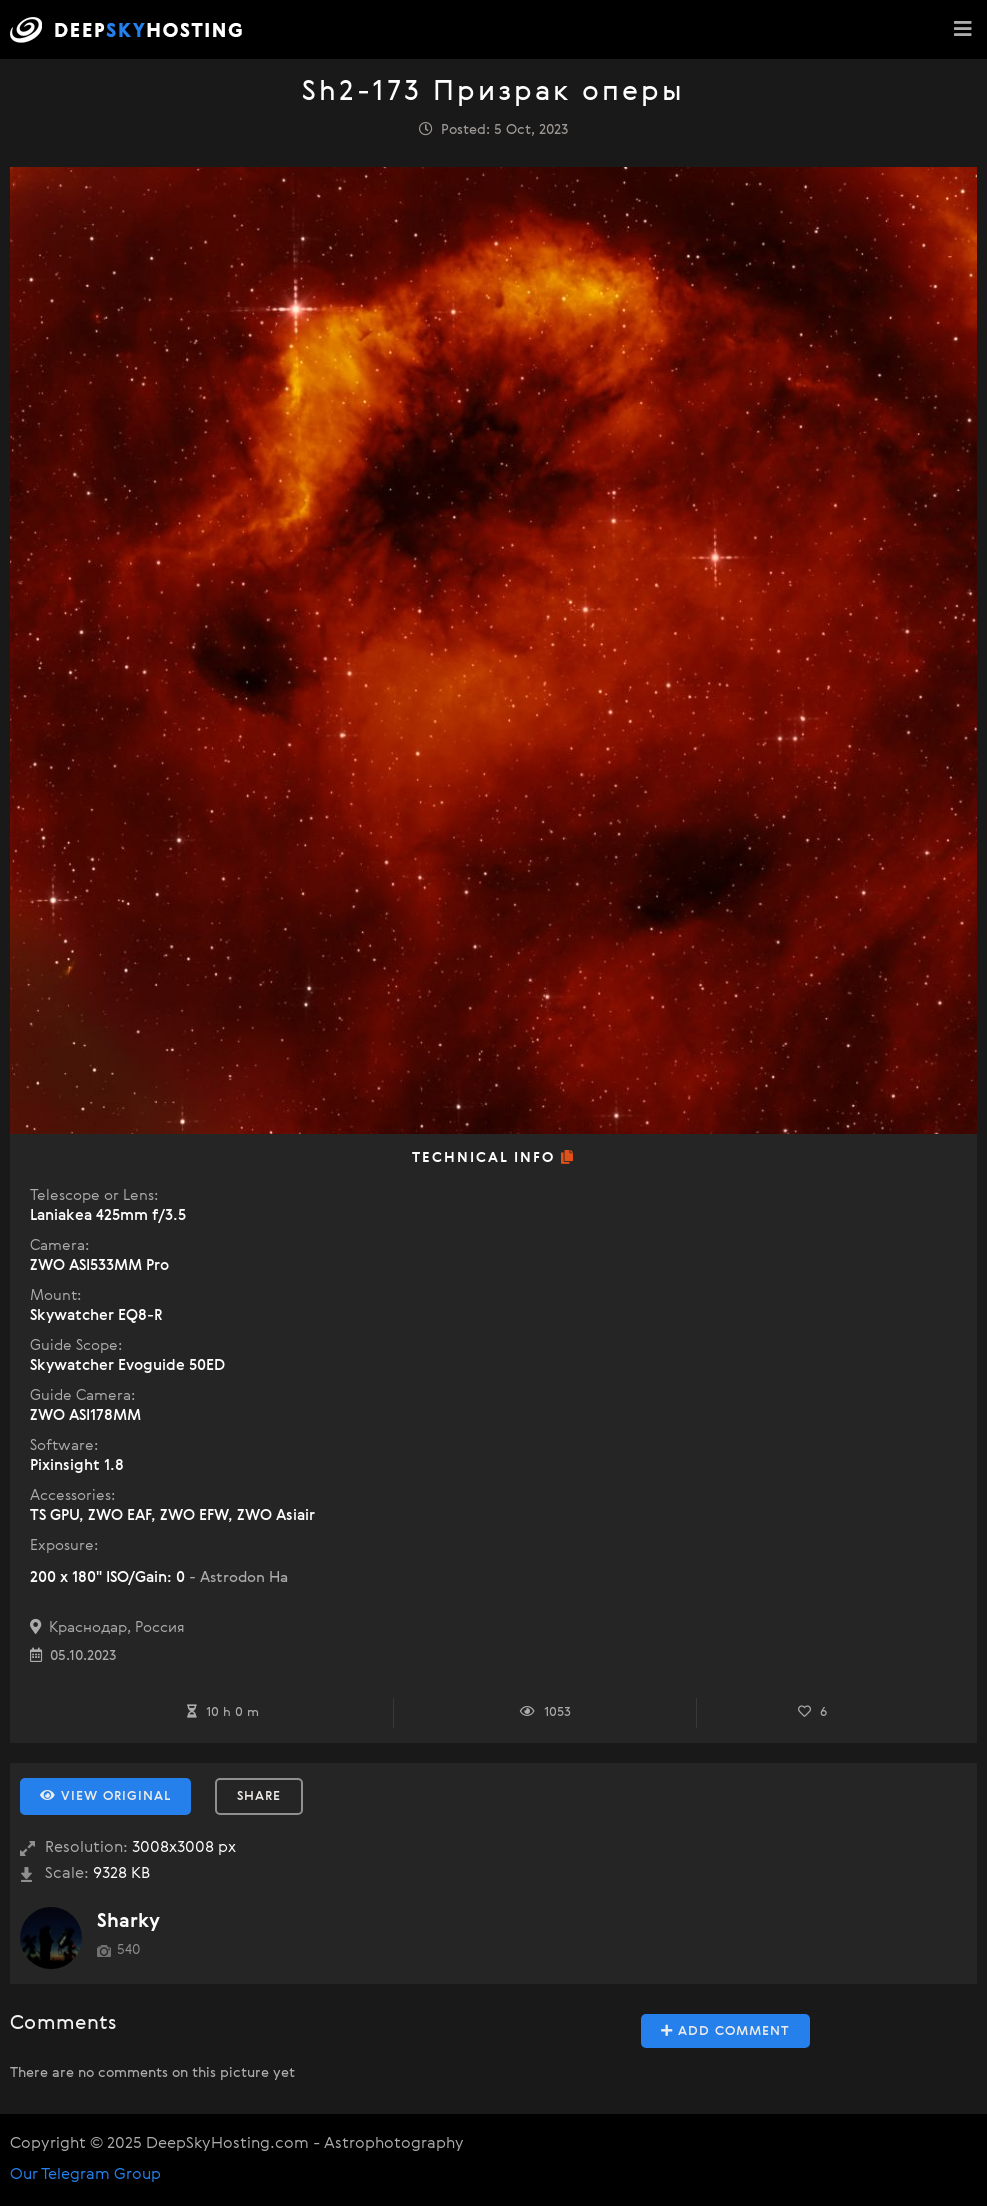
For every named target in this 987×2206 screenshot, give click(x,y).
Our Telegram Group (85, 2175)
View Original (105, 1796)
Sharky (128, 1921)
